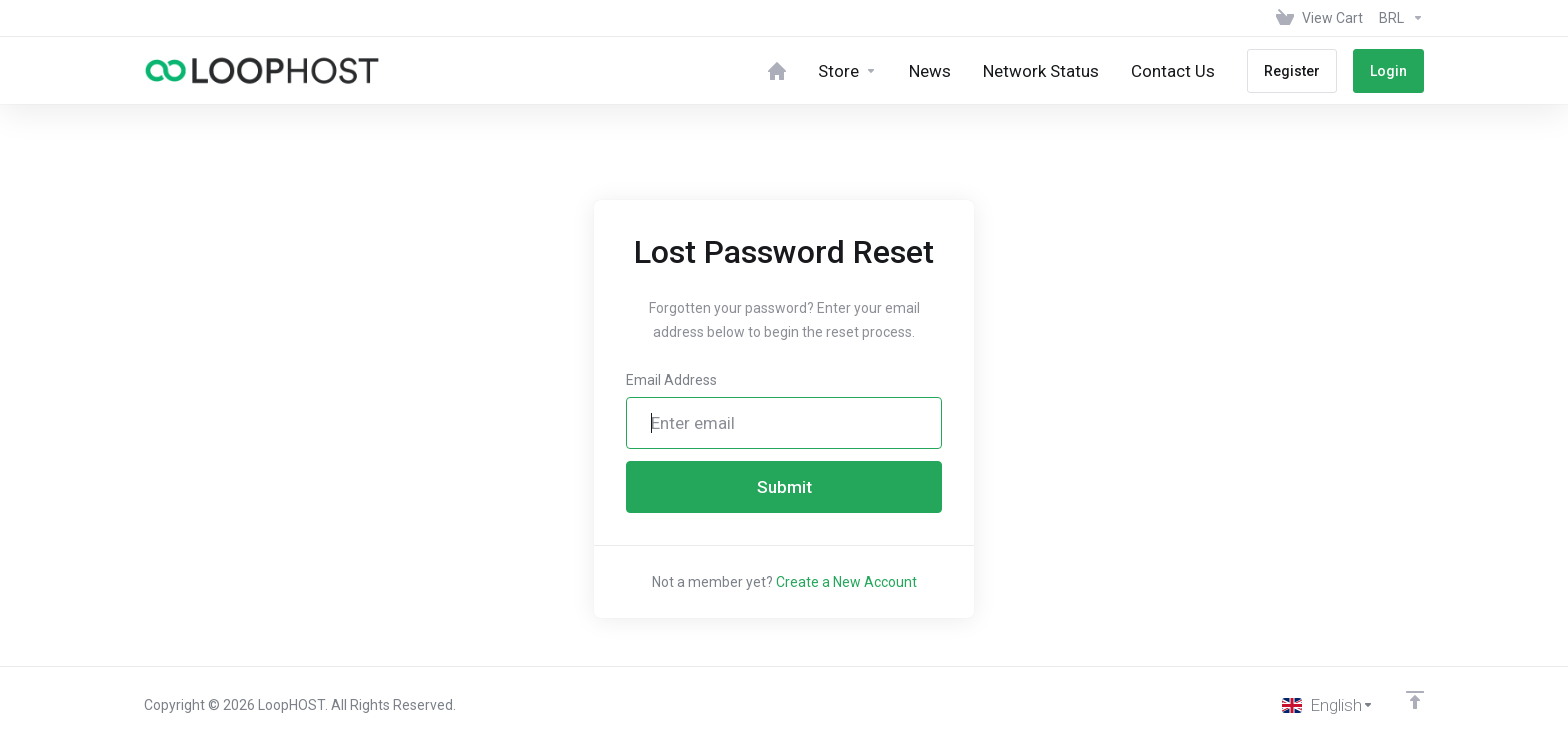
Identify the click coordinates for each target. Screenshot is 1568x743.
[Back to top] (1415, 700)
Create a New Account (846, 582)
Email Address (671, 380)
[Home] (777, 70)
